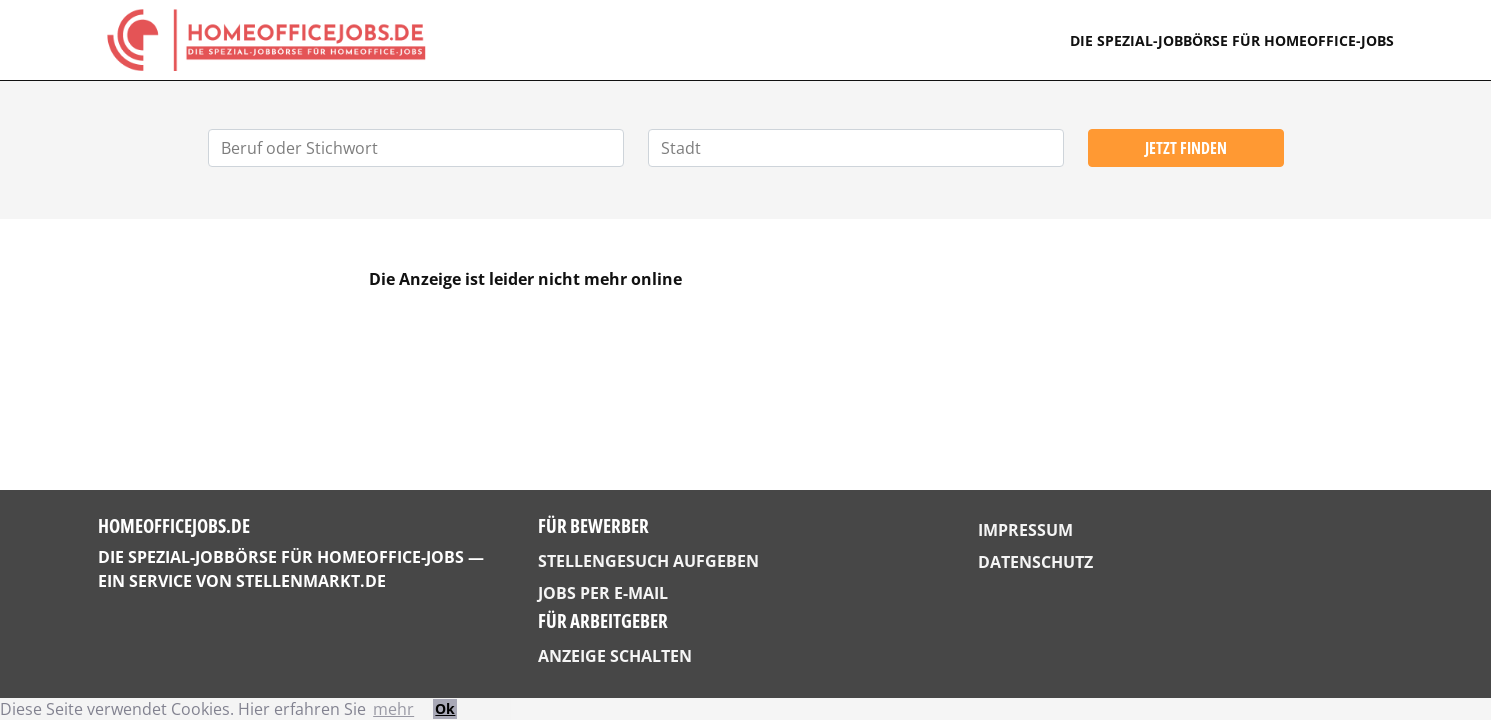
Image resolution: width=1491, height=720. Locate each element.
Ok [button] (445, 708)
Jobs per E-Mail (603, 593)
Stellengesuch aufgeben (648, 561)
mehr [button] (393, 709)
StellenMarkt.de (311, 581)
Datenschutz (1035, 562)
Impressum (1025, 530)
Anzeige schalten (615, 656)
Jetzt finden (1186, 148)
